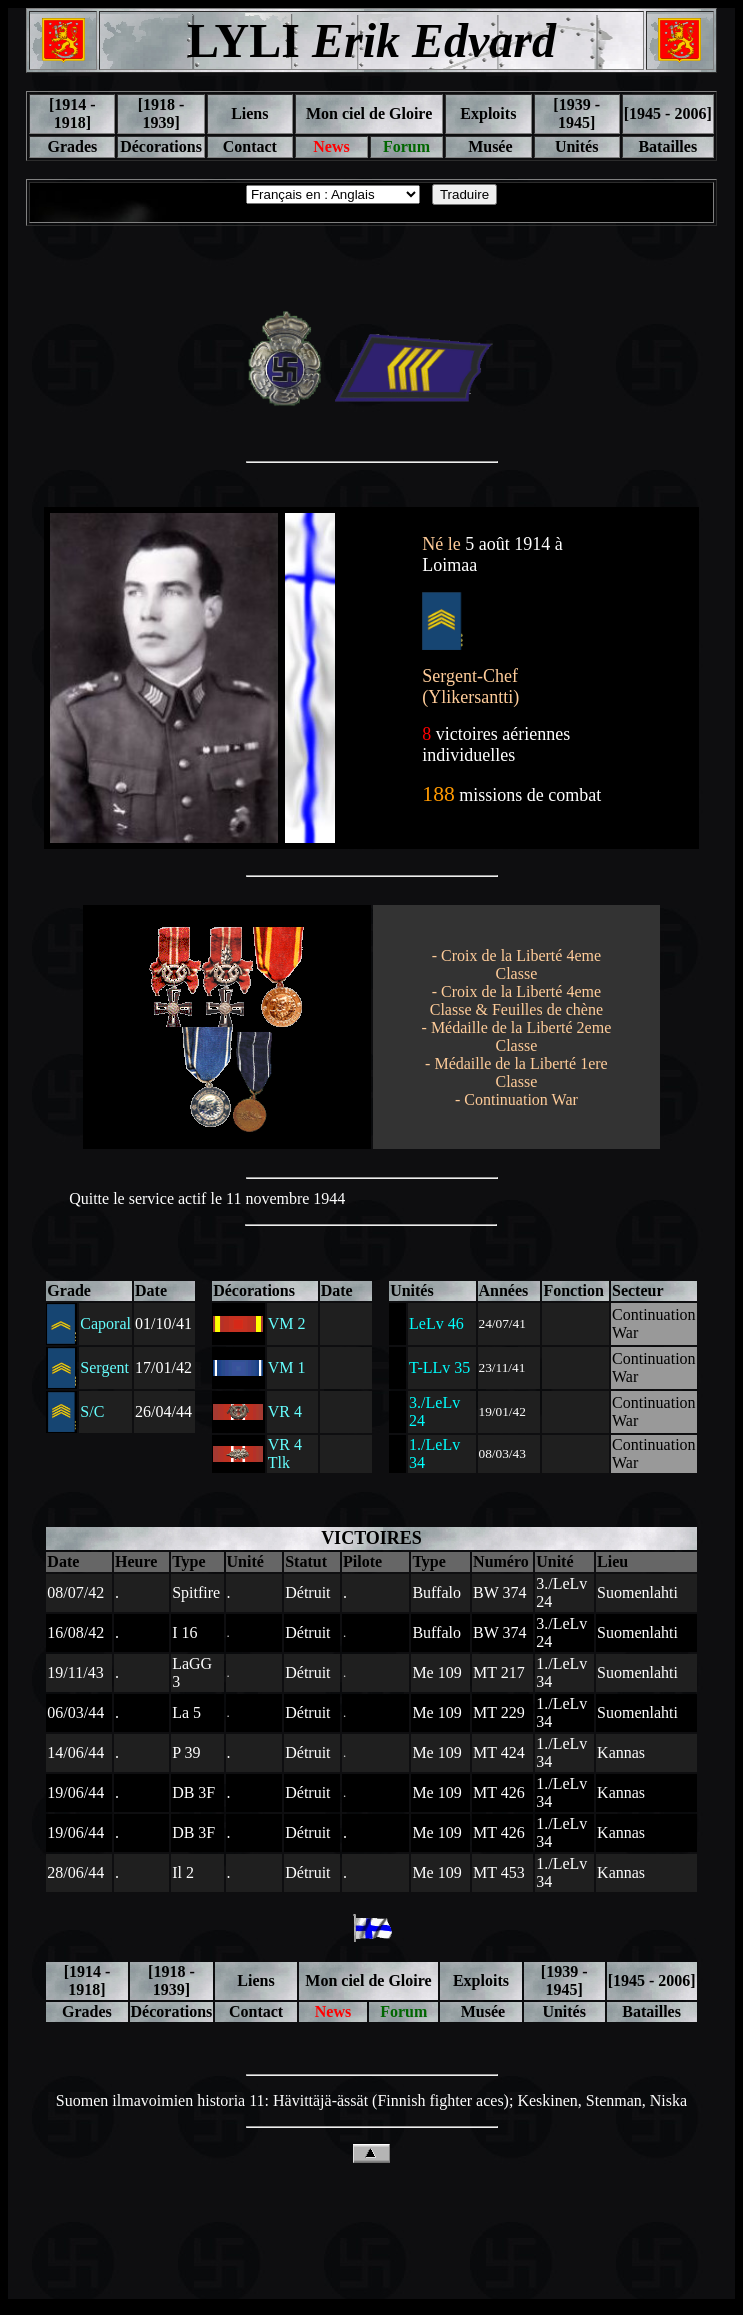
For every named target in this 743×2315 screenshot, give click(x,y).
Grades (72, 146)
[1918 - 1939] (161, 113)
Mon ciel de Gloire (369, 113)
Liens (249, 113)
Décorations (161, 146)
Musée (488, 146)
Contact (250, 146)
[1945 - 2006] (668, 113)
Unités (577, 146)
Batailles (667, 146)
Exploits (488, 113)
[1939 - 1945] (576, 113)
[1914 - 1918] (72, 113)
